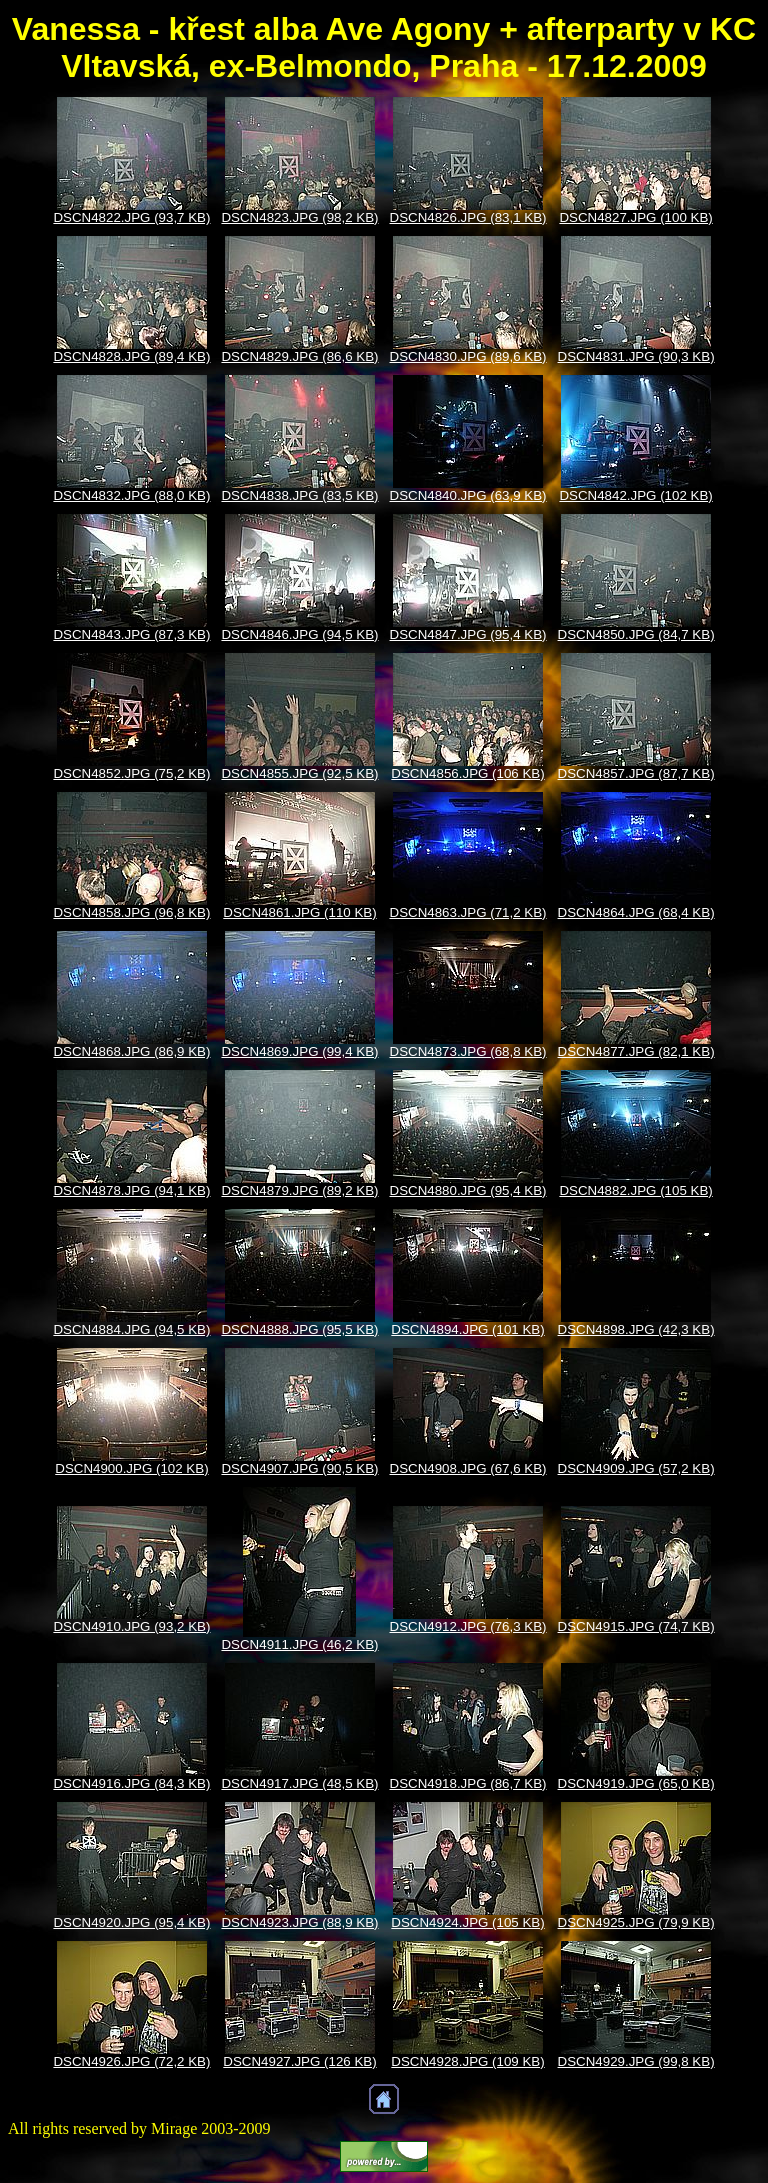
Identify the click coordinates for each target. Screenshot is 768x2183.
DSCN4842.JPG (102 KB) (635, 495)
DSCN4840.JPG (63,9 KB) (468, 495)
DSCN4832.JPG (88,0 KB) (131, 495)
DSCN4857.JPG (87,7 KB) (636, 773)
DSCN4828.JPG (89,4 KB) (131, 356)
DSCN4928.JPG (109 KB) (467, 2061)
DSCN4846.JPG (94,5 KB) (299, 634)
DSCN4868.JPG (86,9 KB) (131, 1051)
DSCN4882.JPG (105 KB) (635, 1190)
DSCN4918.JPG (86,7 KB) (468, 1783)
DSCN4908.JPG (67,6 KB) (468, 1468)
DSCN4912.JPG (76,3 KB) (468, 1626)
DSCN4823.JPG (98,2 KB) (299, 217)
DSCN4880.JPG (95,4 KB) (468, 1190)
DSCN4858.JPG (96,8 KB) (131, 912)
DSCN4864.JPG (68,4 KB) (636, 912)
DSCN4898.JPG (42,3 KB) (636, 1329)
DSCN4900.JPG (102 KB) (131, 1468)
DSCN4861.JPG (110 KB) (299, 912)
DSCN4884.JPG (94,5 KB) (131, 1329)
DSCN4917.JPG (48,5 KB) (299, 1783)
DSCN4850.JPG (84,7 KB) (636, 634)
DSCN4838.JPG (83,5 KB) (299, 495)
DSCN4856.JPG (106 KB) (467, 773)
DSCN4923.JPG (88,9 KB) (299, 1922)
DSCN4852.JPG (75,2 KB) (131, 773)
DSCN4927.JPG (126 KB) (299, 2061)
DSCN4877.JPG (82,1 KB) (636, 1051)
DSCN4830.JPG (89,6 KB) (468, 356)
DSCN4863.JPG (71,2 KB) (468, 912)
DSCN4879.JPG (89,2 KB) (299, 1190)
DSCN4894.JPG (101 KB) (467, 1329)
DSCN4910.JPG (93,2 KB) (131, 1626)
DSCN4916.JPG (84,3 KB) (131, 1783)
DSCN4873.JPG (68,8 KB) (468, 1051)
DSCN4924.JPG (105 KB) (467, 1922)
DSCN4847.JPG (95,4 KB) (468, 634)
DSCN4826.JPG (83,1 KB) (468, 217)
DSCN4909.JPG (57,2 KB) (636, 1468)
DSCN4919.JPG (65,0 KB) (636, 1783)
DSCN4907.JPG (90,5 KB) (299, 1468)
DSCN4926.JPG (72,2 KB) (131, 2061)
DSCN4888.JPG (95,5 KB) (299, 1329)
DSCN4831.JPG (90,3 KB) (636, 356)
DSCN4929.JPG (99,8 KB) (636, 2061)
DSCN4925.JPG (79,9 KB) (636, 1922)
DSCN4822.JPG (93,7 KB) (131, 217)
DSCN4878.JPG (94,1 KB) (131, 1190)
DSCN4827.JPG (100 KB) (635, 217)
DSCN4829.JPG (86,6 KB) (299, 356)
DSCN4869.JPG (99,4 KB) (299, 1051)
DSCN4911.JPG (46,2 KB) (299, 1644)
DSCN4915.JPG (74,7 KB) (636, 1626)
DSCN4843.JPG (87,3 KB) (131, 634)
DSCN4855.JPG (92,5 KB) (299, 773)
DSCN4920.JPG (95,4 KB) (131, 1922)
